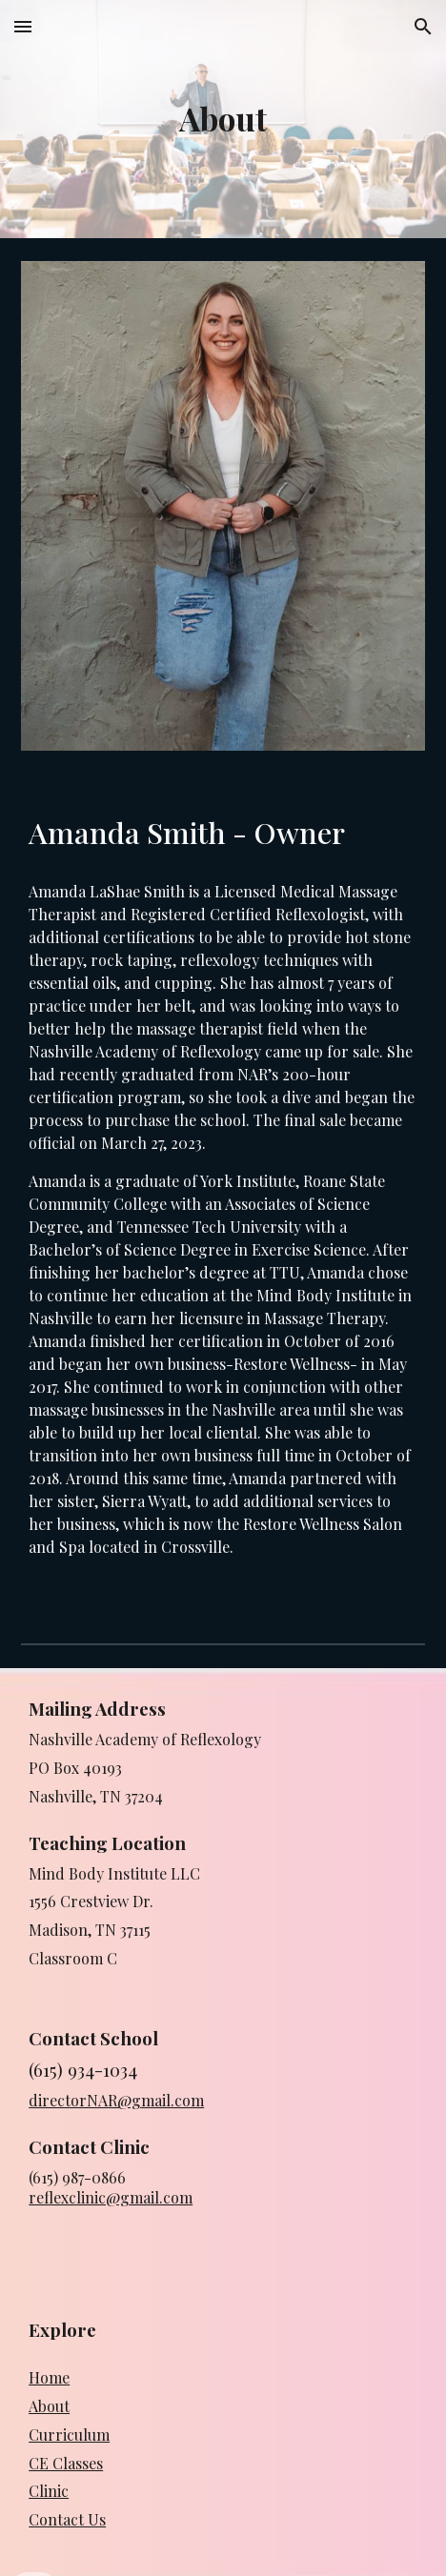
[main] (223, 119)
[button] (23, 26)
